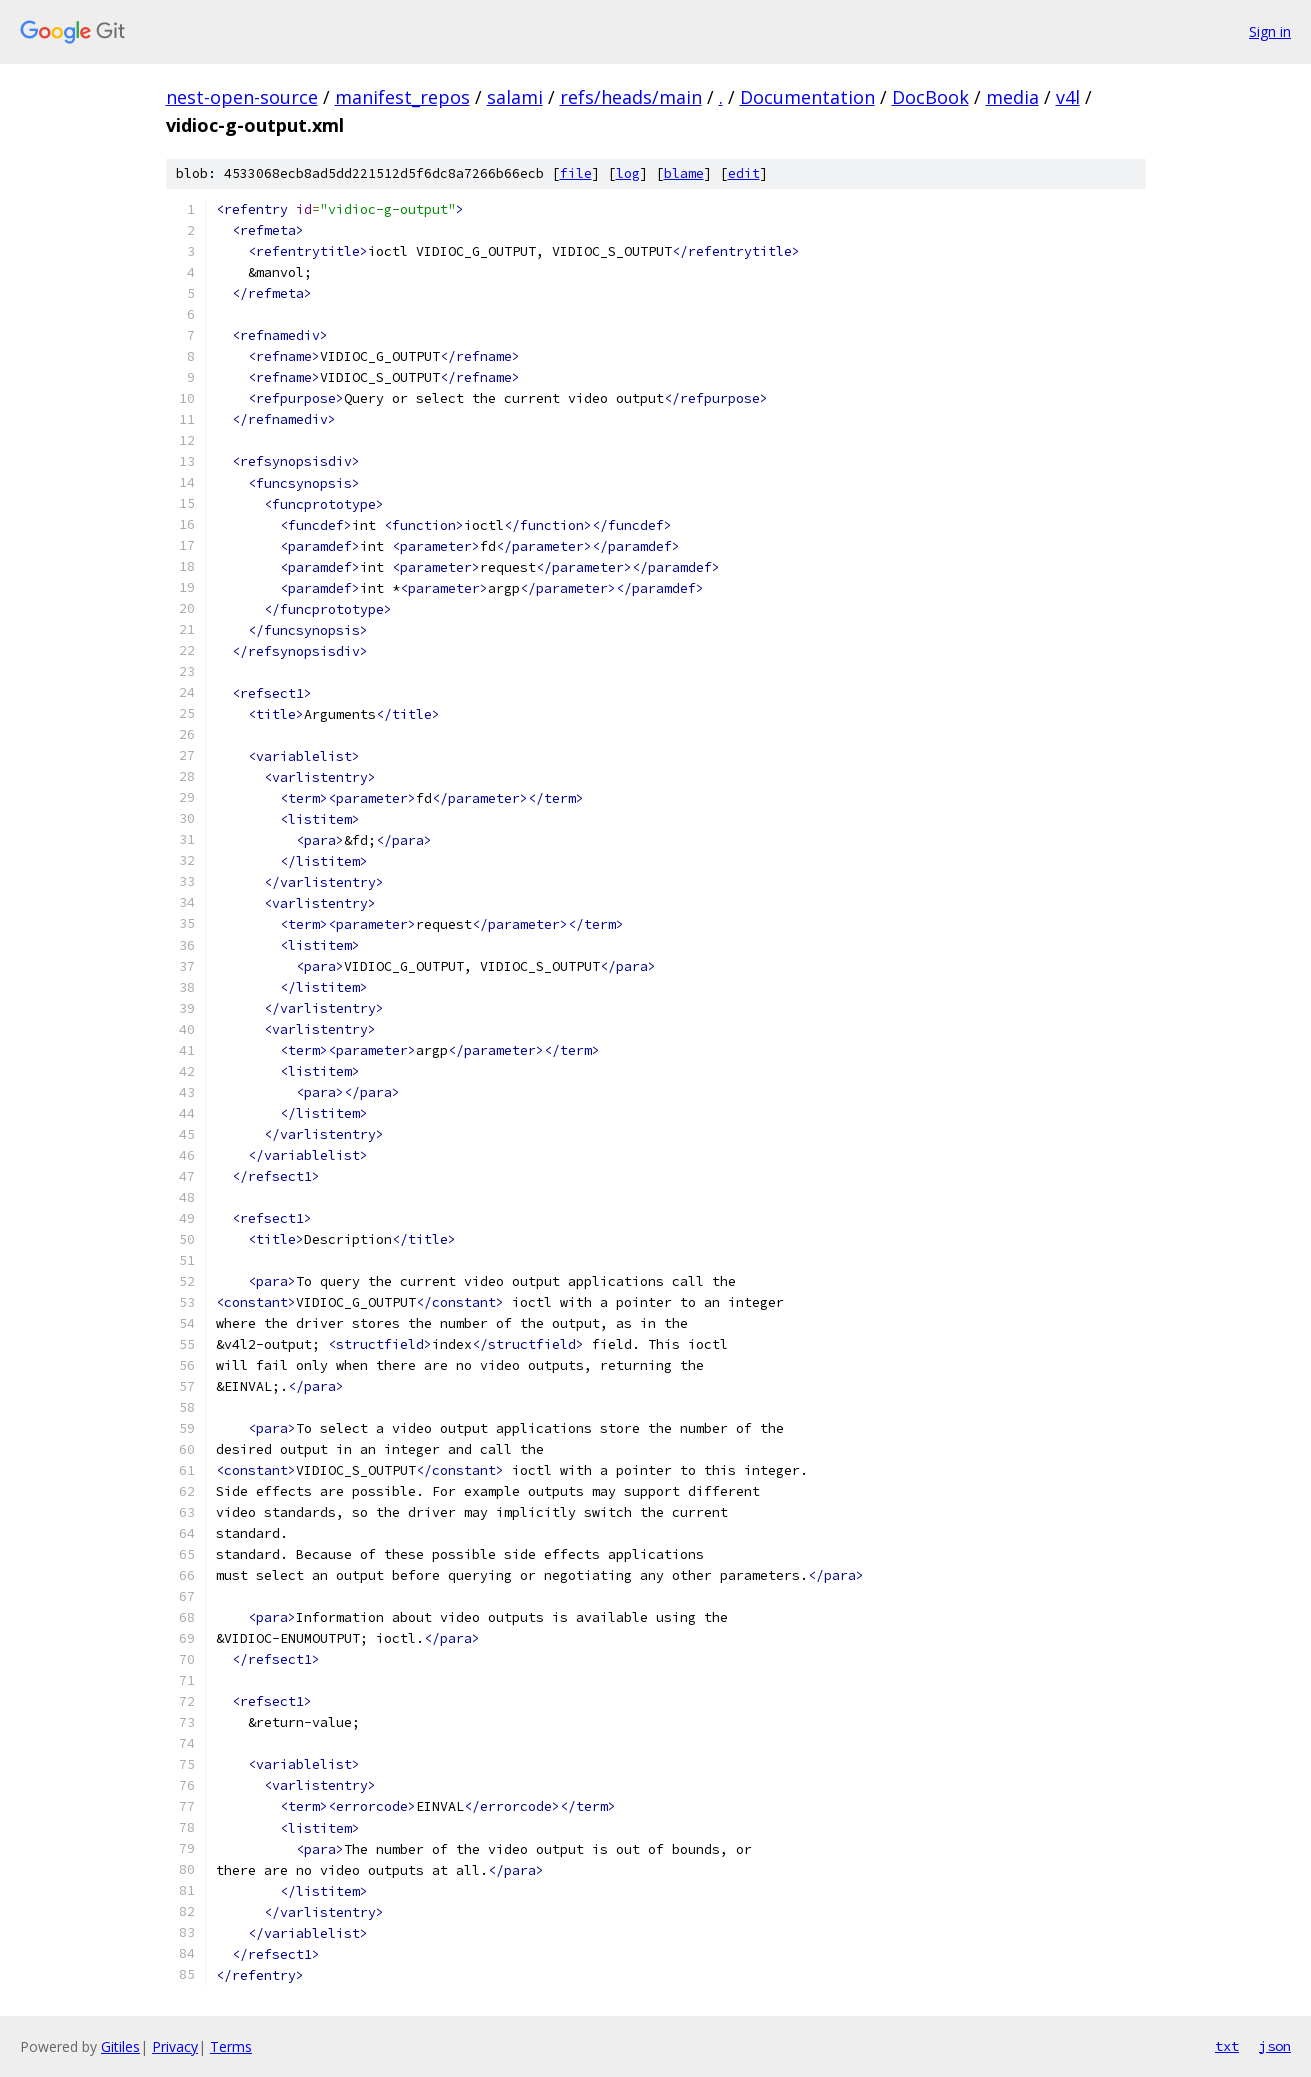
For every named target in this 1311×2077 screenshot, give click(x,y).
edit (744, 173)
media (1012, 97)
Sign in (1270, 31)
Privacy (175, 2046)
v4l (1068, 97)
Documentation (807, 97)
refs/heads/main (631, 97)
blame (684, 173)
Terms (231, 2046)
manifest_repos (402, 97)
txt (1227, 2046)
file (576, 173)
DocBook (930, 97)
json (1275, 2046)
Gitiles (120, 2046)
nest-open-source (242, 97)
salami (515, 97)
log (628, 173)
